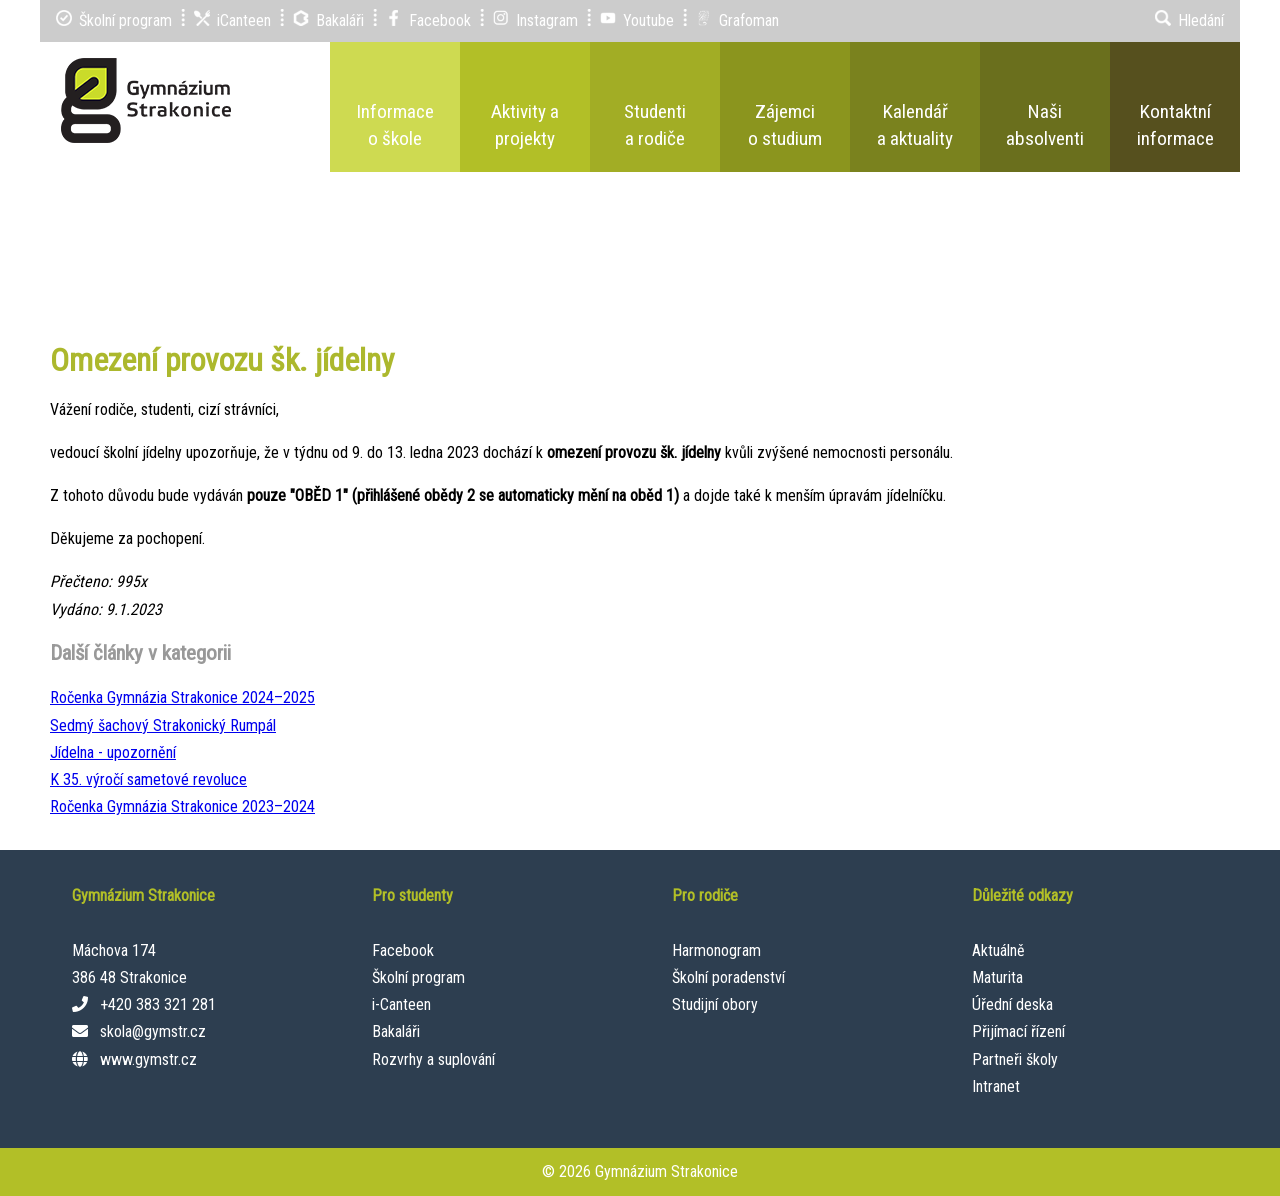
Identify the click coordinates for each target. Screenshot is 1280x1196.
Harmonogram (716, 950)
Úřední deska (1012, 1004)
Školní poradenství (728, 977)
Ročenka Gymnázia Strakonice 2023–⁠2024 (182, 806)
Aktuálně (998, 950)
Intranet (996, 1086)
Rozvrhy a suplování (433, 1059)
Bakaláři (396, 1031)
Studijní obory (715, 1004)
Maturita (997, 977)
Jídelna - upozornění (113, 752)
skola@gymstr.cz (153, 1031)
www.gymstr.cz (148, 1059)
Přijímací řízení (1018, 1031)
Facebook (403, 950)
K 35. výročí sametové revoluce (148, 779)
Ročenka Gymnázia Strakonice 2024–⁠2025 (182, 697)
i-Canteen (401, 1004)
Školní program (418, 977)
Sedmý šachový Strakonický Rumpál (163, 725)
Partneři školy (1015, 1059)
